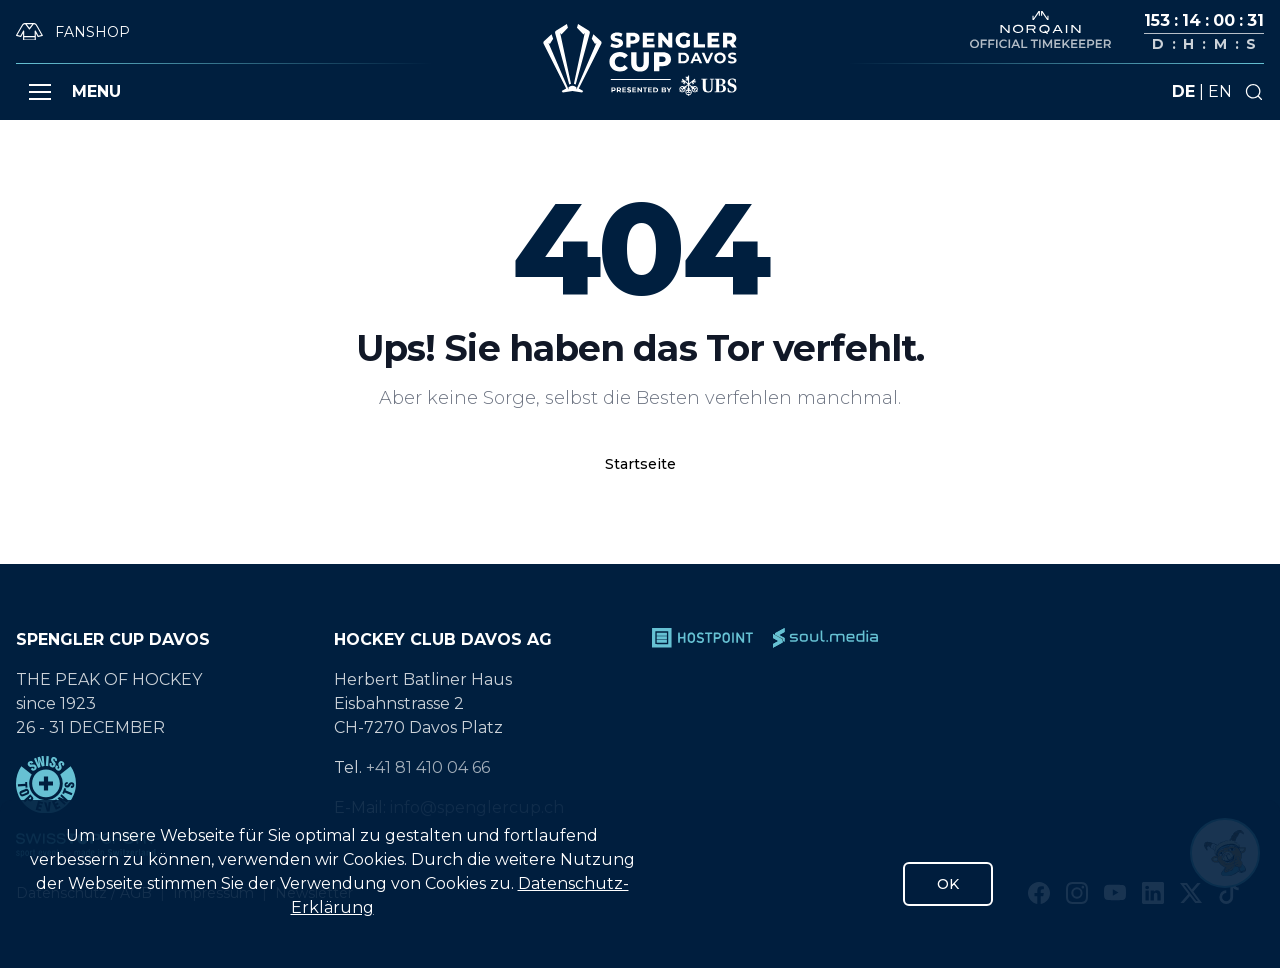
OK (948, 884)
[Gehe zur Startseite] (640, 60)
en (1220, 91)
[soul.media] (825, 638)
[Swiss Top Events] (163, 784)
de (1183, 91)
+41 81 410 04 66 (428, 767)
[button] (40, 92)
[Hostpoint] (702, 638)
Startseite (640, 464)
